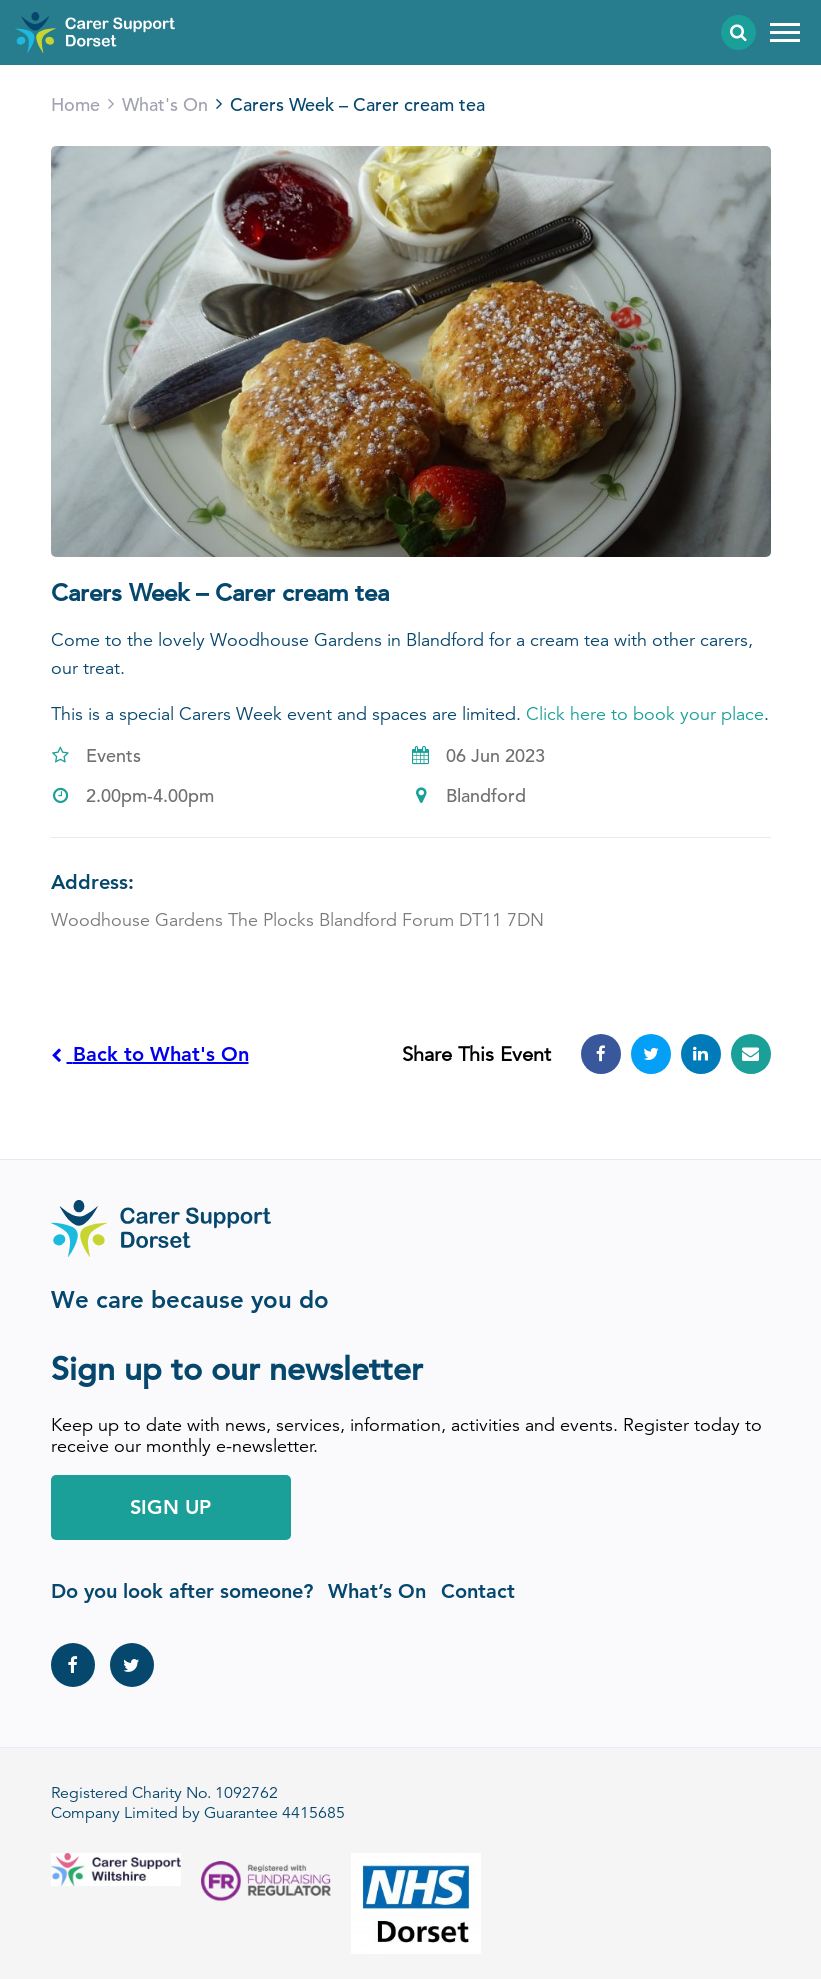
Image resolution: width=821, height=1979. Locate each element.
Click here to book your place (645, 714)
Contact (478, 1591)
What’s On (377, 1591)
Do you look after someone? (182, 1591)
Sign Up (170, 1507)
